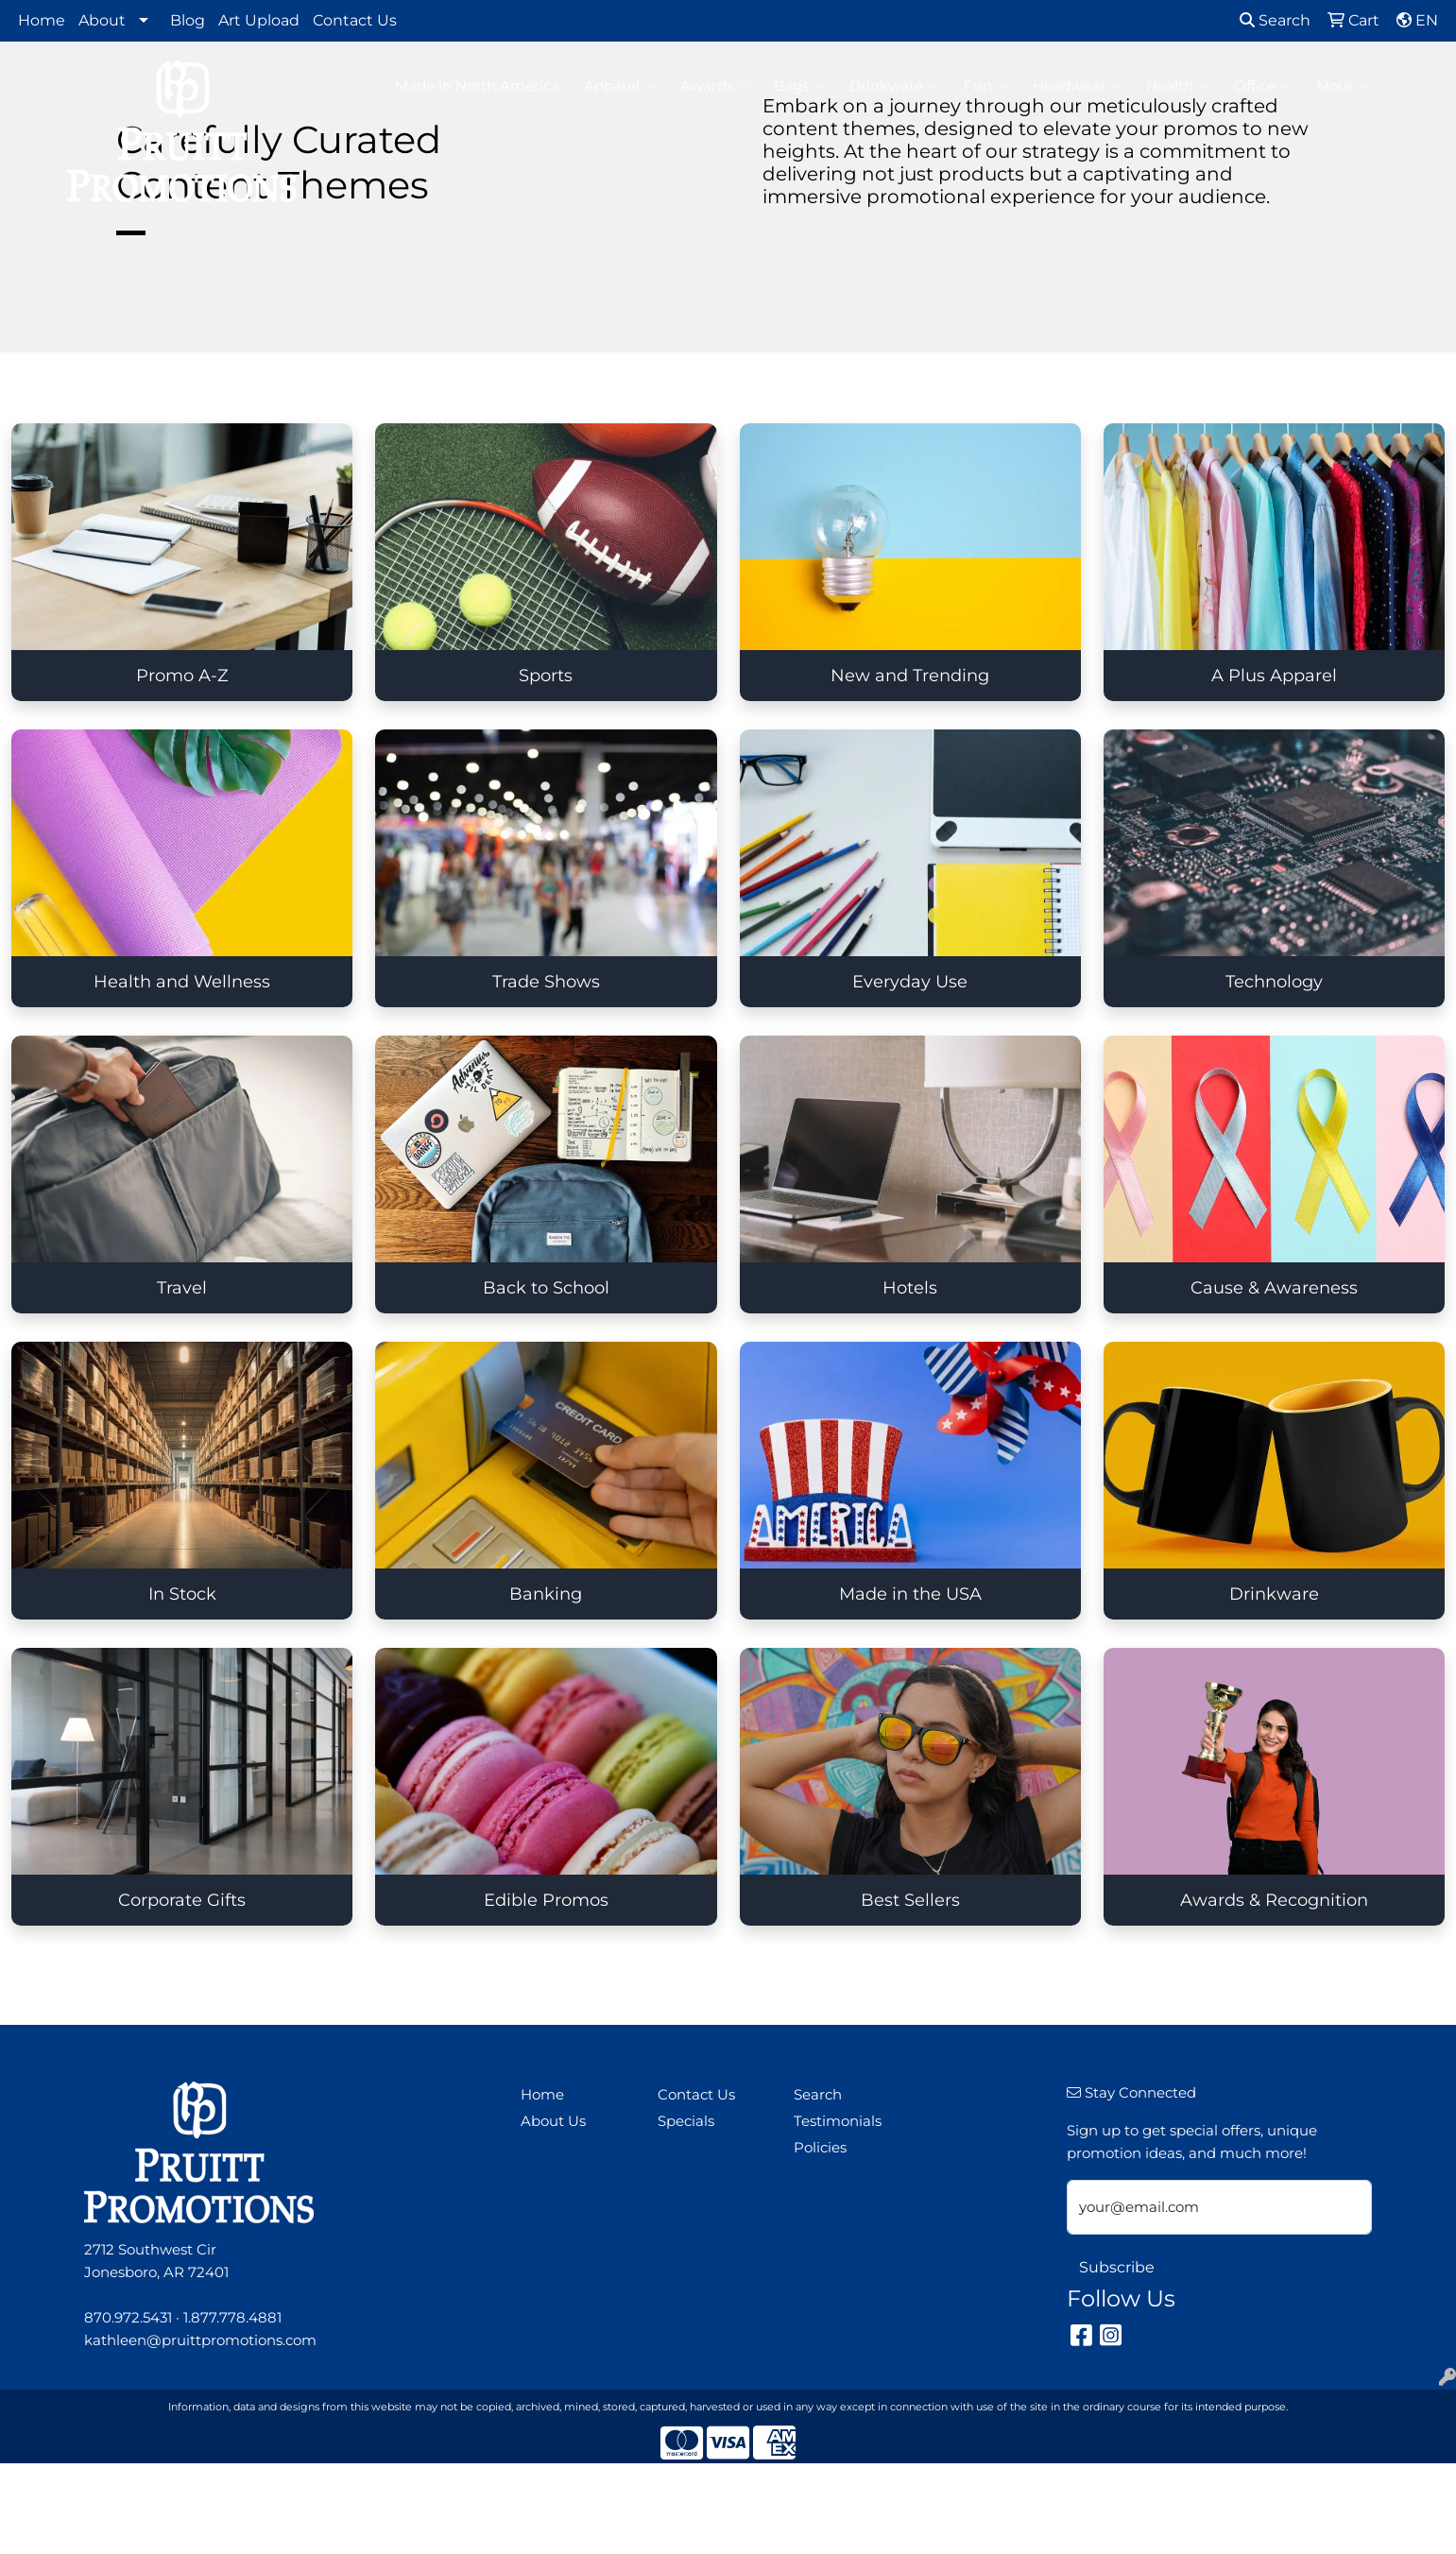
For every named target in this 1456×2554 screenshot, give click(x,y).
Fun (986, 86)
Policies (820, 2147)
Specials (686, 2121)
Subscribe (1117, 2267)
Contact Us (355, 20)
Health (1177, 86)
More (1342, 86)
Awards (714, 86)
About (102, 20)
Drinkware (894, 86)
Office (1263, 86)
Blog (187, 20)
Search (1275, 20)
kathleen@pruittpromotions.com (200, 2340)
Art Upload (259, 20)
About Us (553, 2121)
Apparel (620, 86)
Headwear (1077, 86)
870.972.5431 (128, 2317)
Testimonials (838, 2121)
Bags (799, 86)
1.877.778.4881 (232, 2317)
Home (41, 20)
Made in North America (477, 85)
